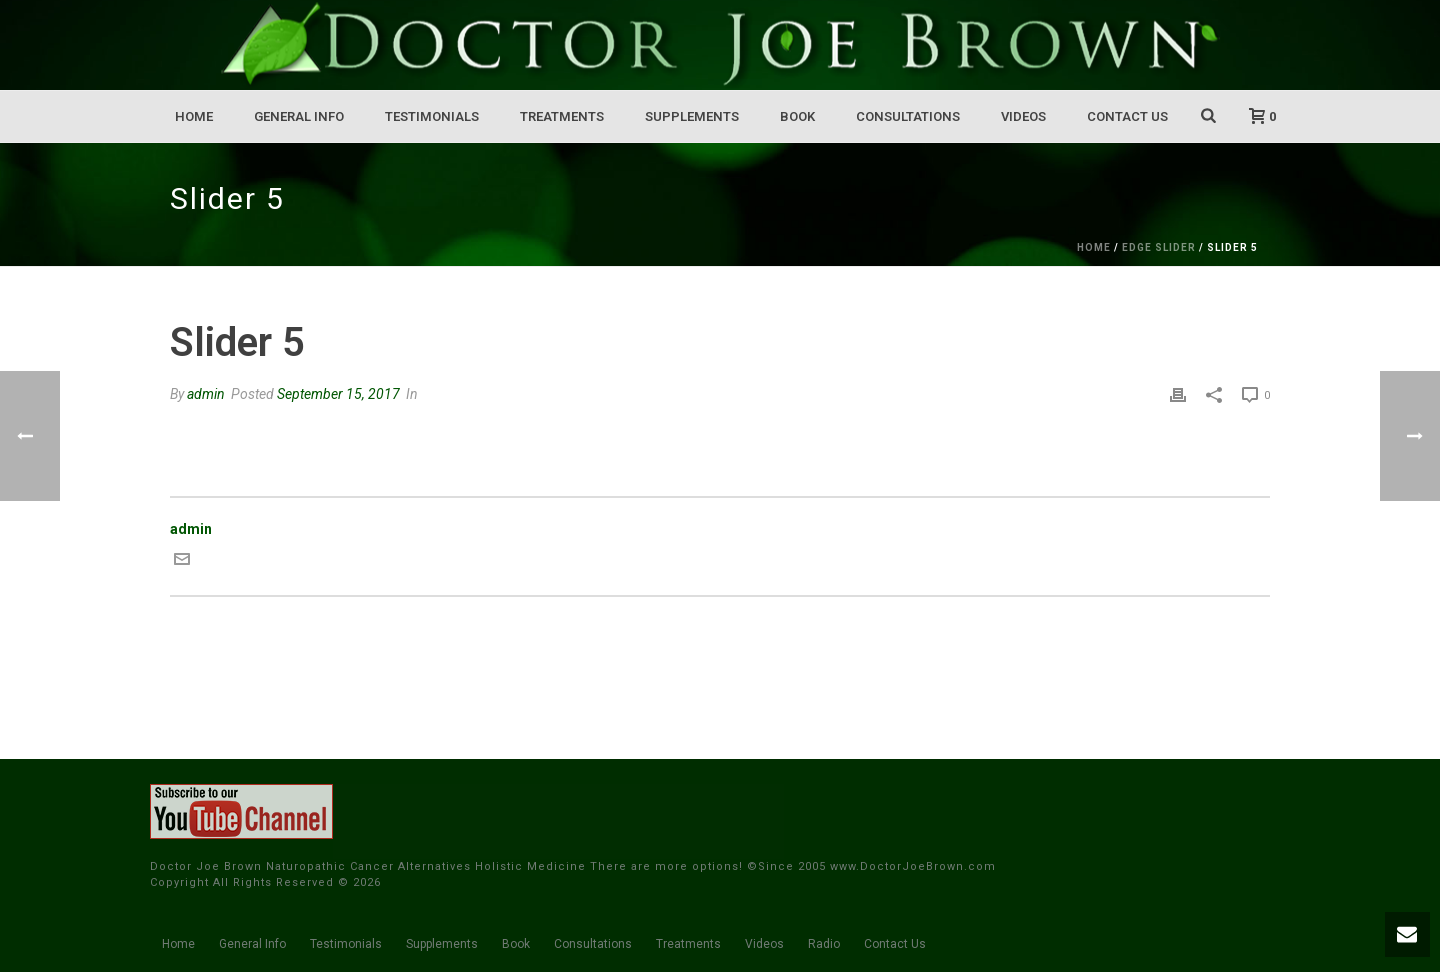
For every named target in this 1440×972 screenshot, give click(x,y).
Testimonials (432, 116)
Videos (1023, 116)
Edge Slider (1159, 247)
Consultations (908, 116)
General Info (299, 116)
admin (206, 394)
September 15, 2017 (338, 394)
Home (194, 116)
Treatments (562, 116)
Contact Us (1127, 116)
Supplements (692, 116)
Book (797, 116)
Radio (824, 944)
